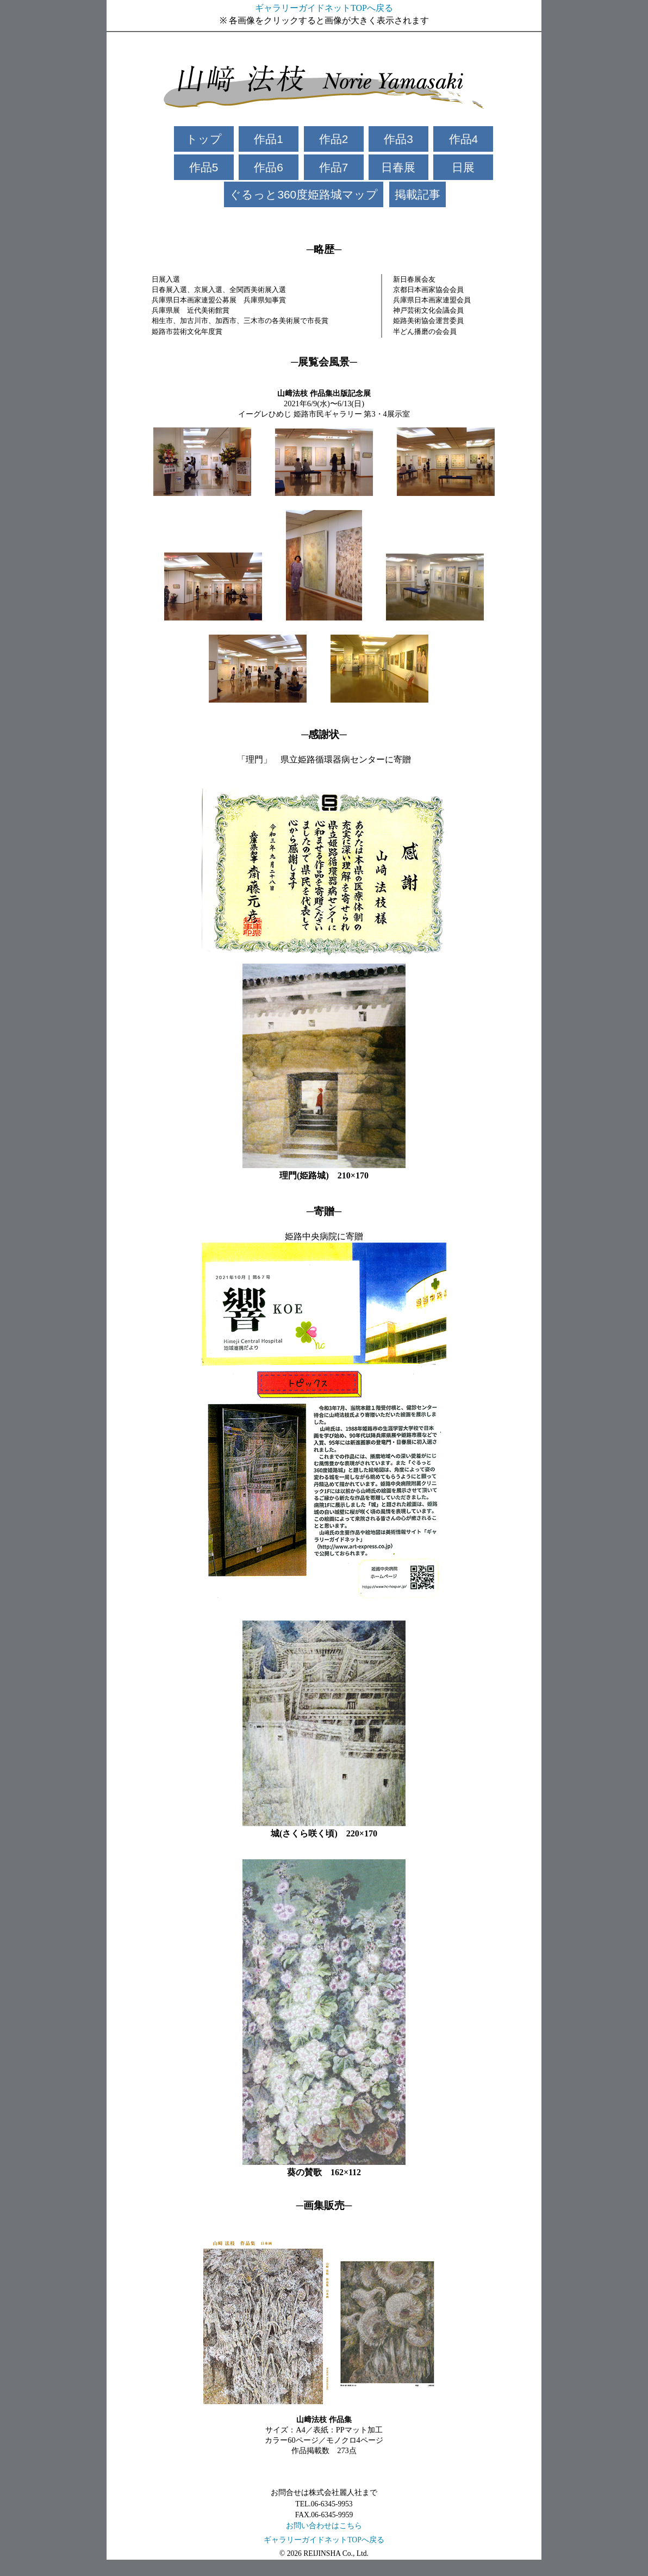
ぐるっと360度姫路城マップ (303, 194)
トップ (204, 139)
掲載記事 (417, 194)
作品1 (268, 139)
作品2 (333, 139)
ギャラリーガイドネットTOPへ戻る (324, 8)
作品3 (398, 139)
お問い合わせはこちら (324, 2526)
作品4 (463, 139)
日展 (463, 167)
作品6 (268, 167)
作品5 (204, 167)
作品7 (333, 167)
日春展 (398, 167)
